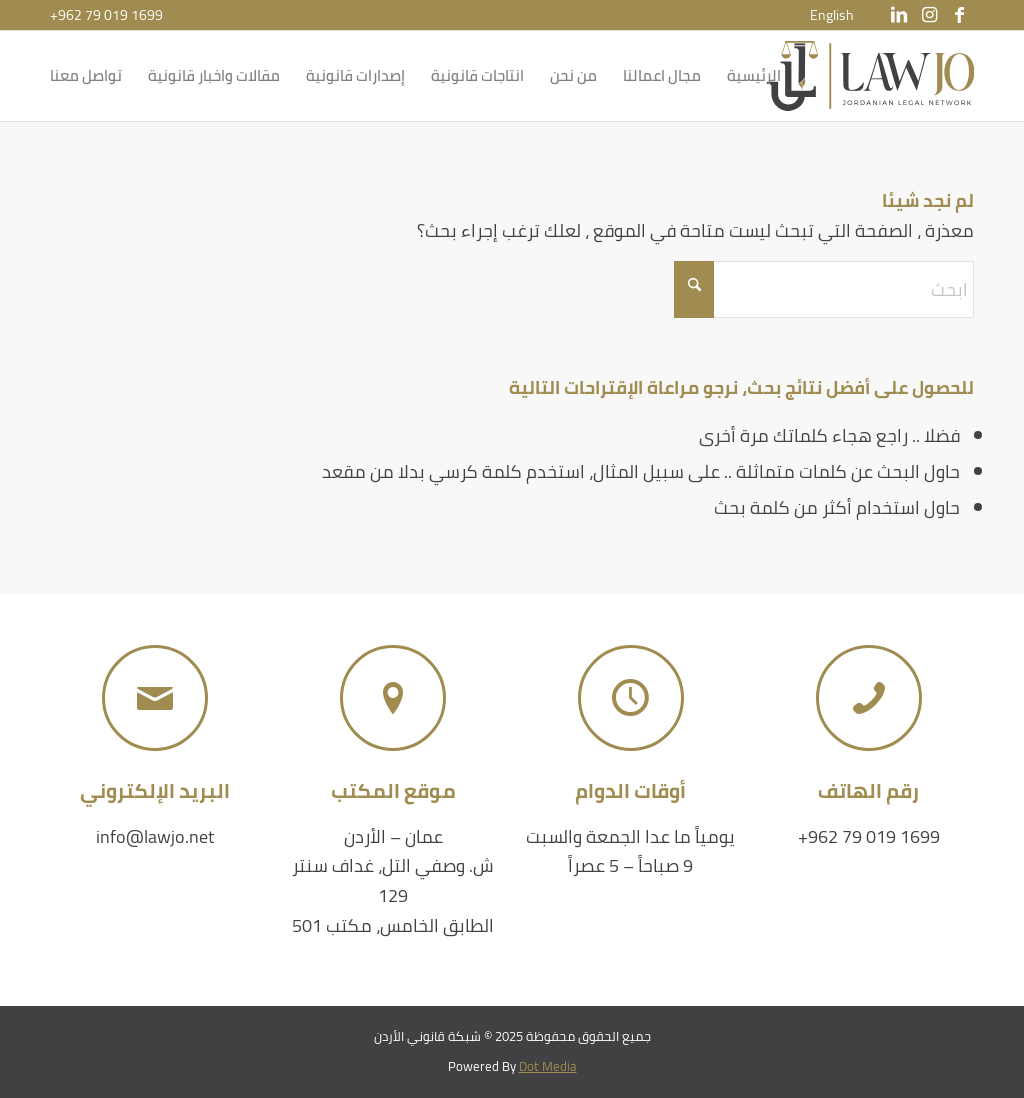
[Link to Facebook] (959, 15)
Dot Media (548, 1066)
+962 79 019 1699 (106, 15)
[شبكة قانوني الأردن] (870, 76)
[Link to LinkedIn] (899, 15)
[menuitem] (832, 15)
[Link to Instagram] (929, 15)
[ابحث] (824, 289)
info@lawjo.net (155, 836)
